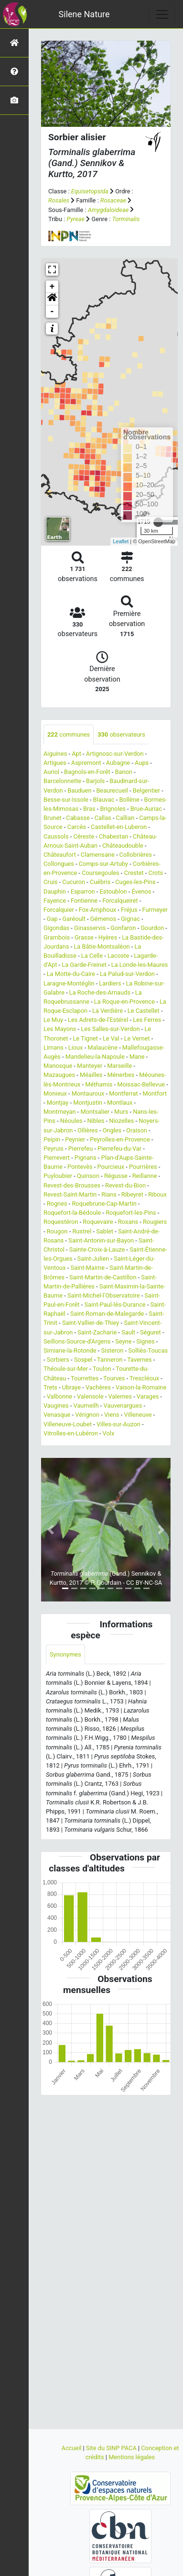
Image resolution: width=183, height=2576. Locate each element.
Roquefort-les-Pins (131, 1212)
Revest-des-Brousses (71, 1185)
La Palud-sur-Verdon (127, 973)
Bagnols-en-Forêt (87, 771)
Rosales (58, 200)
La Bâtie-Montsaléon (101, 946)
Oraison (136, 1130)
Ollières (87, 1130)
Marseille (119, 1065)
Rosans (128, 1221)
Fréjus (129, 909)
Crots (156, 872)
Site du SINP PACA (112, 2448)
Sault (128, 1332)
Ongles (112, 1130)
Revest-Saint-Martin (70, 1194)
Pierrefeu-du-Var (119, 1148)
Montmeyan (59, 1111)
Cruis (50, 881)
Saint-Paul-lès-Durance (114, 1304)
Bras (89, 808)
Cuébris (100, 881)
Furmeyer (155, 909)
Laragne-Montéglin (68, 983)
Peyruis (53, 1148)
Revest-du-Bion (125, 1185)
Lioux (75, 1047)
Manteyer (89, 1065)
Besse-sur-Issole (65, 799)
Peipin (51, 1139)
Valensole (90, 1396)
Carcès (76, 826)
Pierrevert (56, 1157)
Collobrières (135, 854)
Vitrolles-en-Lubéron (70, 1433)
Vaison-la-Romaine (141, 1387)
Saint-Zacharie (97, 1332)
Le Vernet (137, 1038)
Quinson (88, 1175)
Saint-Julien (93, 1258)
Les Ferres (147, 1019)
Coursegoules (100, 872)
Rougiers (155, 1221)
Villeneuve (138, 1414)
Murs (121, 1111)
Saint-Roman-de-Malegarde (107, 1313)
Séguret (150, 1332)
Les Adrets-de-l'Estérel (98, 1019)
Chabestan (113, 836)
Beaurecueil (112, 790)
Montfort (155, 1093)
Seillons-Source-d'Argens (76, 1341)
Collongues (58, 863)
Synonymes (65, 1654)
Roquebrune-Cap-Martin (104, 1203)
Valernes (120, 1396)
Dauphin (54, 891)
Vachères (98, 1387)
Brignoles (112, 808)
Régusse (116, 1175)
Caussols (56, 836)
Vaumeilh (86, 1405)
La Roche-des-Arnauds (99, 992)
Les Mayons (59, 1028)
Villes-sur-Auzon (118, 1424)
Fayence (54, 900)
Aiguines (55, 753)
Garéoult (73, 918)
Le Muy (53, 1019)
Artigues (54, 762)
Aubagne (118, 762)
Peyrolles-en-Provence (120, 1139)
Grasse (84, 937)
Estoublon (113, 891)
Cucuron (73, 881)
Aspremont (86, 762)
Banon (123, 771)
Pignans (86, 1157)
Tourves (114, 1378)
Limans (53, 1047)
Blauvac (104, 799)
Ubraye (71, 1387)
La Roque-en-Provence (124, 1001)
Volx (109, 1433)
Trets (50, 1387)
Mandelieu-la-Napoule (95, 1056)
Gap (52, 918)
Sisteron (112, 1350)
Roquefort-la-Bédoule (72, 1212)
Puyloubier (57, 1175)
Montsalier (95, 1111)
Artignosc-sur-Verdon (115, 753)
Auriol (51, 771)
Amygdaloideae (108, 209)
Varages (148, 1396)
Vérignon (87, 1414)
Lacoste (118, 955)
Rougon (57, 1231)
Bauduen (79, 790)
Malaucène (102, 1047)
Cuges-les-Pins (135, 881)
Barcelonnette (62, 780)
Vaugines (56, 1405)
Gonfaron (123, 927)
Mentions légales (131, 2457)
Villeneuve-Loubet (67, 1424)
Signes (145, 1341)
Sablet (104, 1231)
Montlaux (119, 1102)
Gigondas (56, 927)
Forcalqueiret (120, 900)
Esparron (83, 891)
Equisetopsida (89, 191)
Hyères (108, 937)
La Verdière (107, 1010)
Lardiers (110, 983)
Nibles (95, 1120)
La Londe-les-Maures (139, 964)
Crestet (134, 872)
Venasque (56, 1414)
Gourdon (152, 927)
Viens (111, 1414)
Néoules (71, 1120)
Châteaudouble (122, 845)
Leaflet (121, 541)
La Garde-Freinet (84, 964)
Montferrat (123, 1093)
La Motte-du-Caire (71, 973)
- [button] (52, 311)
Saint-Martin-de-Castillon (102, 1277)
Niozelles (121, 1120)
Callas (103, 817)
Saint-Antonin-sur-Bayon (101, 1240)
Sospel (83, 1359)
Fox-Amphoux (98, 909)
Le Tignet (85, 1038)
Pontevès (80, 1166)
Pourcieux (111, 1166)
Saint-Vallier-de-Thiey (90, 1322)
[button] (52, 299)
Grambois (56, 937)
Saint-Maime (87, 1267)
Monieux (55, 1093)
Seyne (123, 1341)
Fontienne (84, 900)
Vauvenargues (123, 1405)
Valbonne (59, 1396)
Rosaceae (113, 200)
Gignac (130, 918)
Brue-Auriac (146, 808)
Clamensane (98, 854)
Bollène (129, 799)
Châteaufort (59, 854)
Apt (76, 753)
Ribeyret (132, 1194)
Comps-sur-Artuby (103, 863)
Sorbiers (58, 1359)
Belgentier (146, 790)
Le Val (111, 1038)
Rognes (57, 1203)
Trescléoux (144, 1378)
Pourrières (143, 1166)
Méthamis (98, 1084)
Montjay (58, 1102)
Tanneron (109, 1359)
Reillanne (144, 1175)
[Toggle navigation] (162, 14)
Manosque (57, 1065)
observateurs (121, 734)
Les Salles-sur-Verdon (110, 1028)
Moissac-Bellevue (141, 1084)
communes (68, 734)
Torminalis (126, 219)
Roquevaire (98, 1221)
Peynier (75, 1139)
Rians (109, 1194)
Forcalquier (58, 909)
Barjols (95, 780)
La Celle (92, 955)
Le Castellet (144, 1010)
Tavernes (139, 1359)
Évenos (141, 891)
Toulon (102, 1368)
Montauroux (88, 1093)
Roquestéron (60, 1221)
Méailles (91, 1074)
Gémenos (103, 918)
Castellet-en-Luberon (119, 826)
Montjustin (87, 1102)
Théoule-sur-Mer (65, 1368)
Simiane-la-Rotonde (70, 1350)
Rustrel (81, 1231)
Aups (142, 762)
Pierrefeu (80, 1148)
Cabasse (77, 817)
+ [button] (52, 286)
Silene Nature (84, 14)
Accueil (72, 2448)
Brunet (52, 817)
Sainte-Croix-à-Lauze (97, 1249)
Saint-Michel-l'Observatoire (103, 1295)
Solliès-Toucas (148, 1350)
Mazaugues (59, 1074)
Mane (137, 1056)
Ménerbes (121, 1074)
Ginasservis (90, 927)
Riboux (157, 1194)
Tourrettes (84, 1378)
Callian (125, 817)
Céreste (83, 836)
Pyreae (75, 219)
